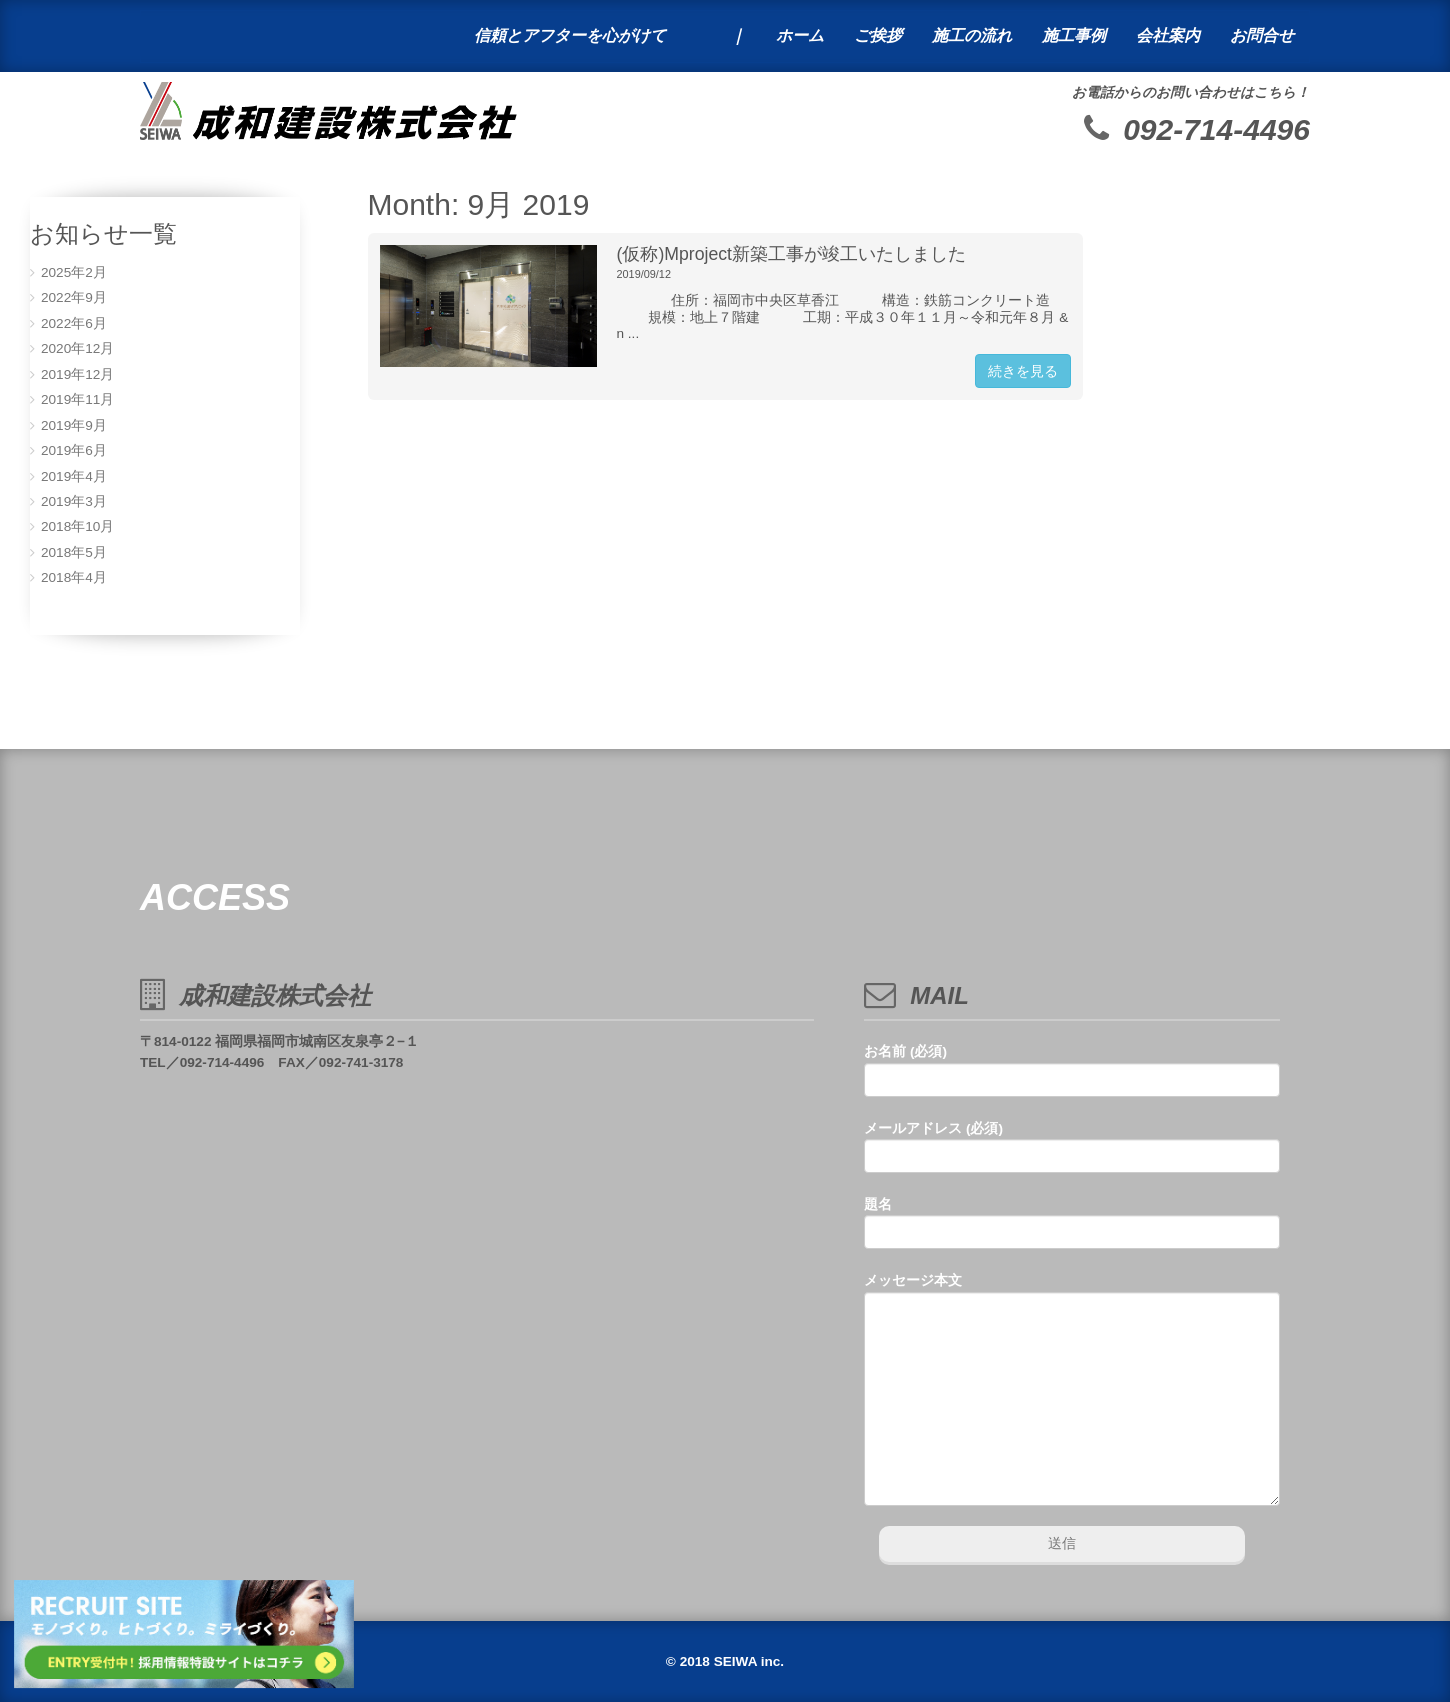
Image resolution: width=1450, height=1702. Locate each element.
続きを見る (1023, 371)
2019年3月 (74, 501)
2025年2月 (74, 272)
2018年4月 (74, 577)
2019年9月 (74, 425)
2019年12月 (77, 374)
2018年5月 (74, 552)
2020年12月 (77, 348)
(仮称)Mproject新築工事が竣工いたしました (792, 254)
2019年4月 (74, 476)
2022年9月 (74, 297)
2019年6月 (74, 450)
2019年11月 (77, 399)
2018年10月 (77, 526)
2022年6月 (74, 323)
